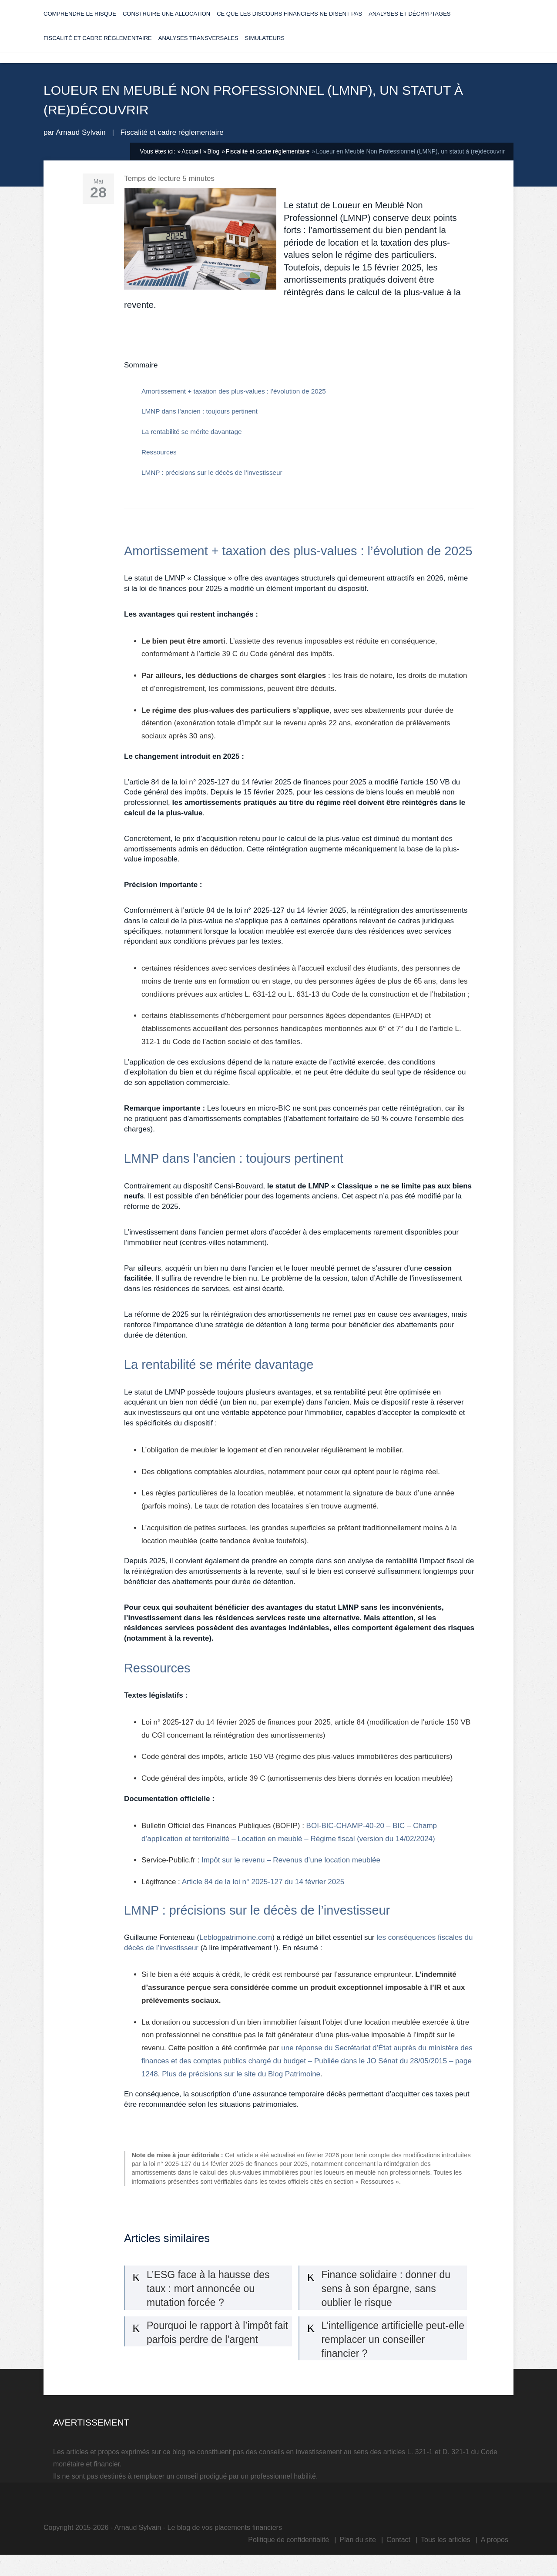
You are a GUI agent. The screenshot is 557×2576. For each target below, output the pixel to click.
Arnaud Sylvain (80, 147)
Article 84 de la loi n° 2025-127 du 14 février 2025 (263, 1897)
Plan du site (357, 2555)
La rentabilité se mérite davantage (191, 447)
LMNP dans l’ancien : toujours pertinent (199, 426)
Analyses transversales (198, 47)
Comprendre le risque (80, 23)
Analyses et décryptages (409, 23)
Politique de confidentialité (288, 2555)
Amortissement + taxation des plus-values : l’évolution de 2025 (233, 406)
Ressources (159, 467)
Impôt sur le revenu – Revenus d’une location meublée (290, 1876)
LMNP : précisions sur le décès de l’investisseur (211, 487)
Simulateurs (265, 47)
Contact (398, 2555)
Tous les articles (445, 2555)
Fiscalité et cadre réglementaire (98, 47)
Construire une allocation (166, 23)
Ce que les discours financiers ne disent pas (289, 23)
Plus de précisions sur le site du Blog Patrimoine (241, 2089)
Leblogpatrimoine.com (235, 1953)
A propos (494, 2555)
